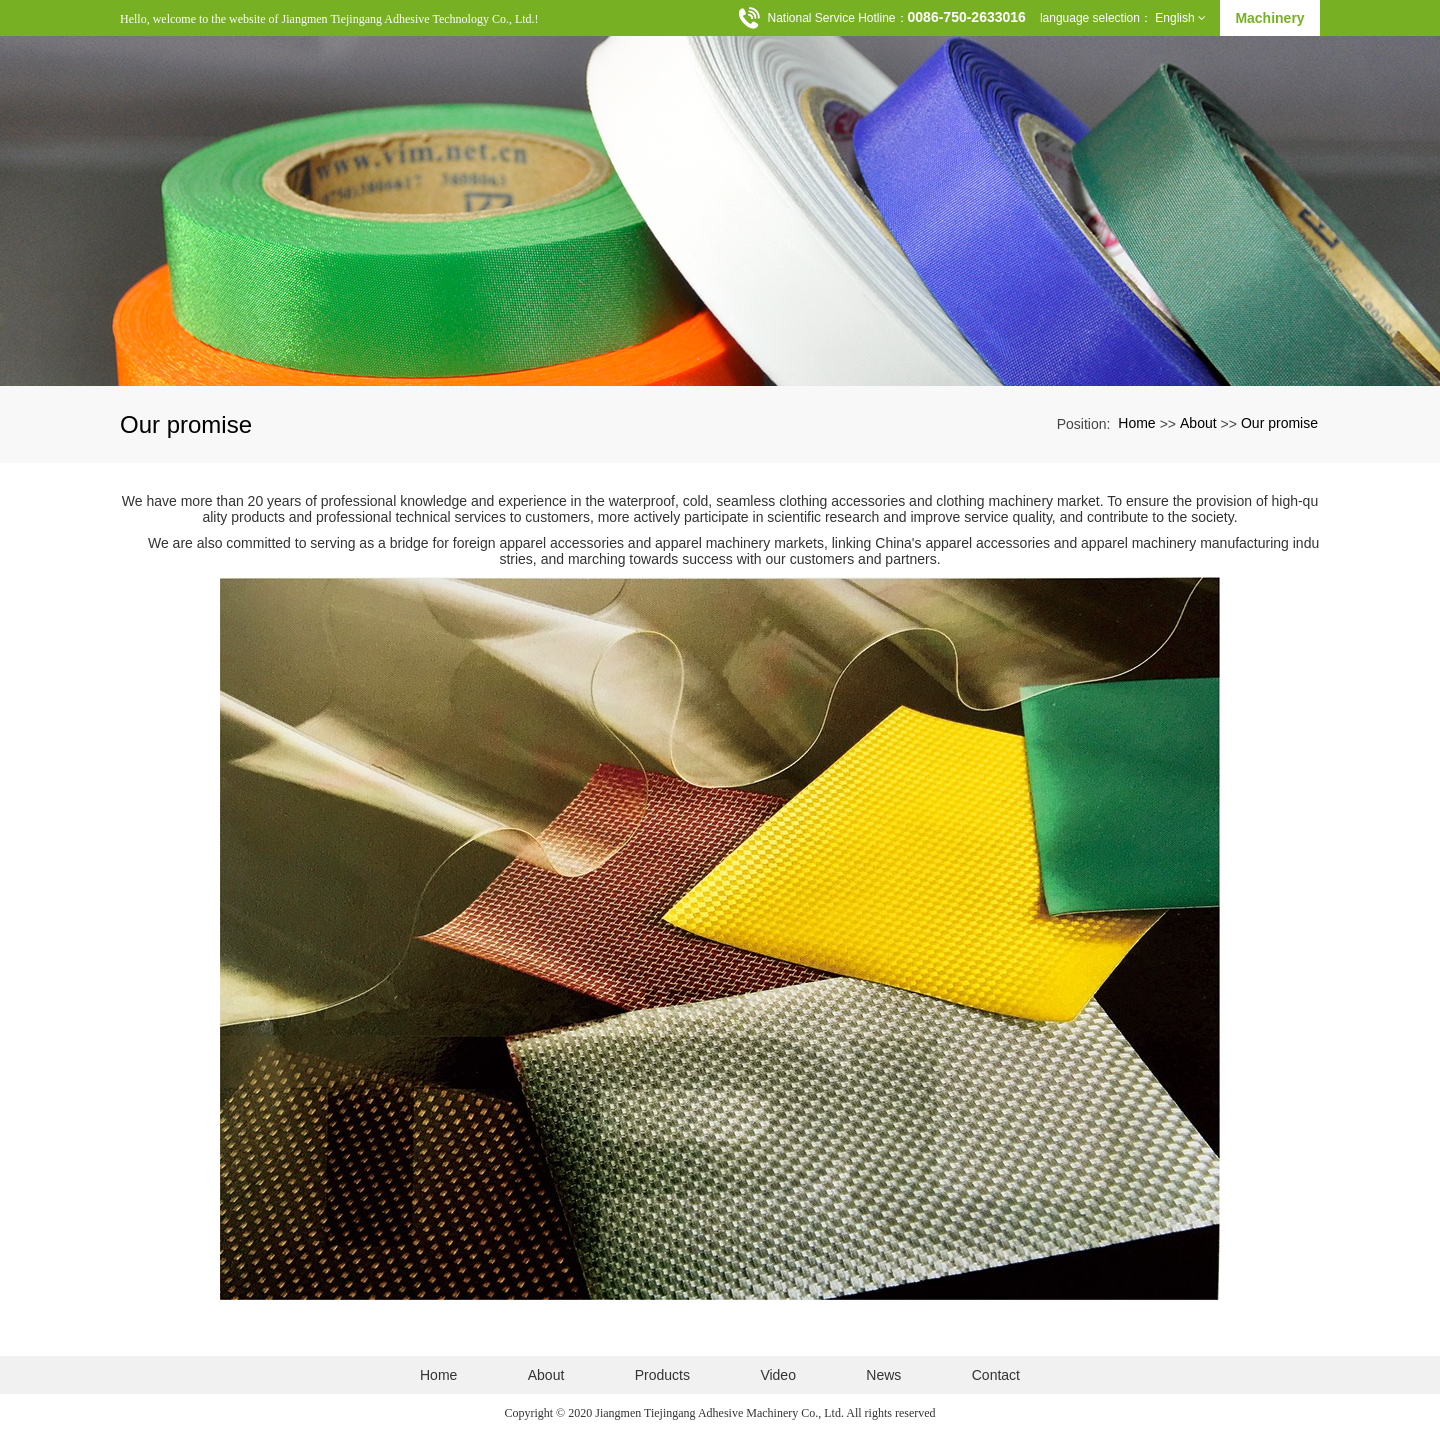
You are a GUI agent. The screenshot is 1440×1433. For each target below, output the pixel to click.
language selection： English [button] (1123, 18)
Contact (996, 1375)
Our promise (1279, 423)
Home (1136, 423)
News (883, 1375)
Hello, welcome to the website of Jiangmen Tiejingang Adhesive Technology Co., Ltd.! (329, 19)
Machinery (1269, 18)
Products (662, 1375)
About (1198, 423)
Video (778, 1375)
